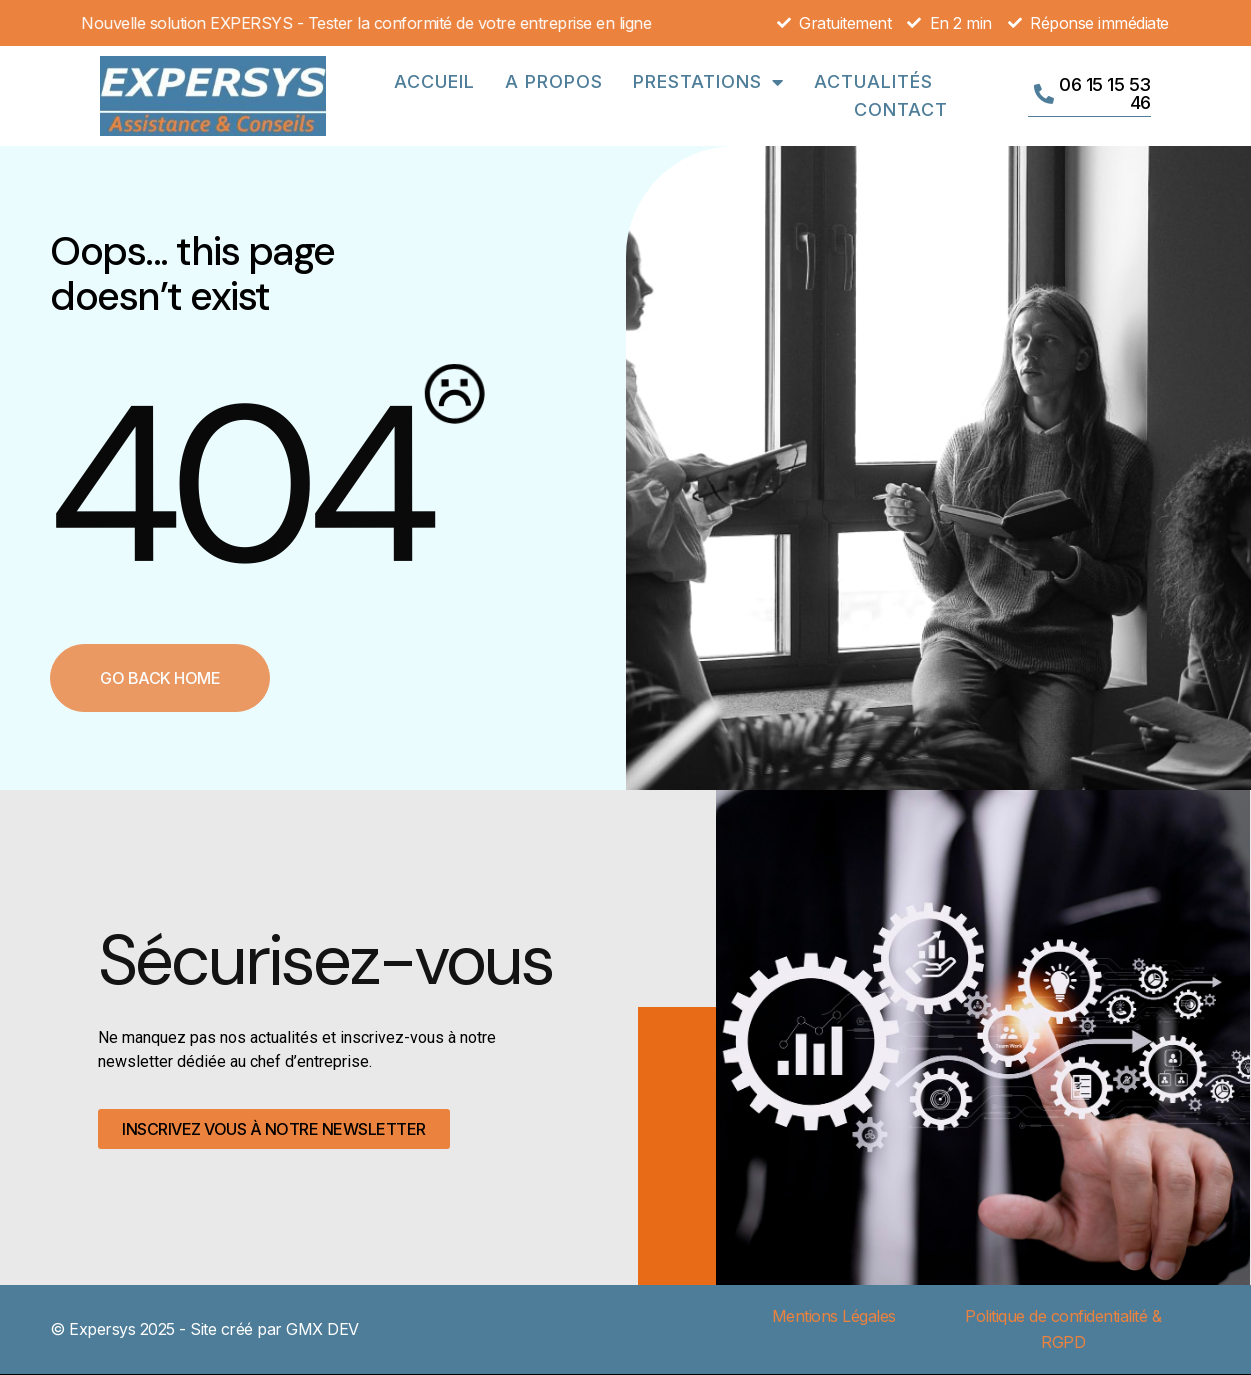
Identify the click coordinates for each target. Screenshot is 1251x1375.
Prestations (708, 82)
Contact (901, 109)
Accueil (434, 81)
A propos (554, 81)
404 (238, 485)
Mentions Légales (834, 1316)
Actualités (873, 81)
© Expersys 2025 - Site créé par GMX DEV (204, 1329)
